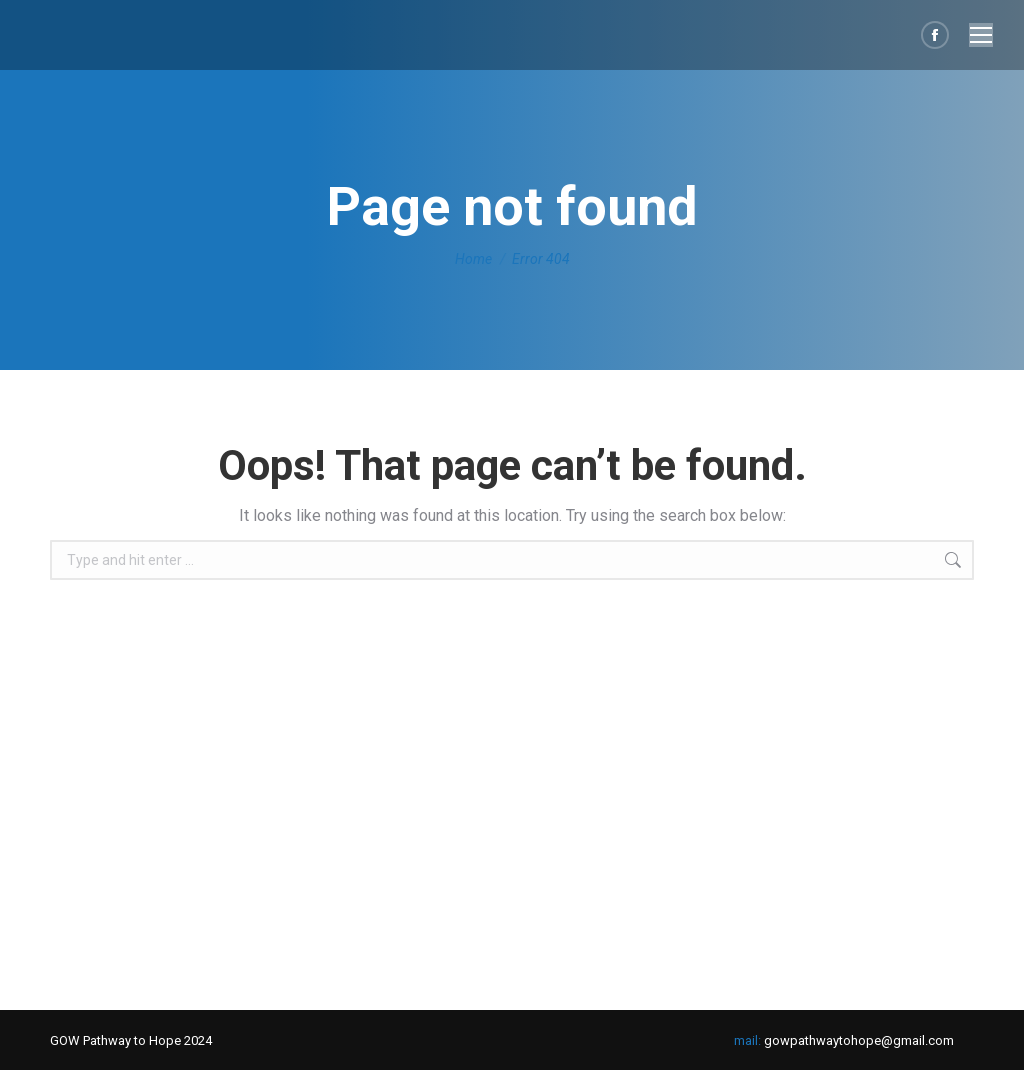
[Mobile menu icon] (981, 35)
